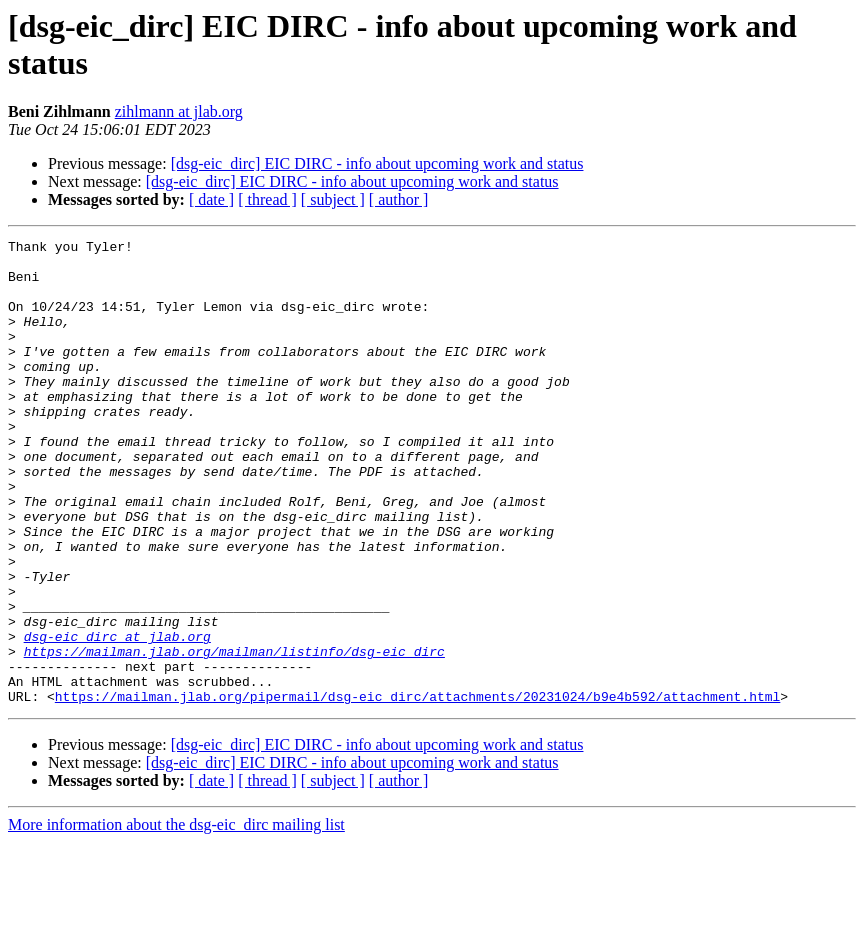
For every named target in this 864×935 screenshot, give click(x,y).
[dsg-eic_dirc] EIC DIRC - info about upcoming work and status (377, 163)
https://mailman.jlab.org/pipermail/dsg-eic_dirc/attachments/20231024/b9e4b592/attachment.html (417, 789)
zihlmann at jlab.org (179, 111)
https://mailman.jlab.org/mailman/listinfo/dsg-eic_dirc (234, 735)
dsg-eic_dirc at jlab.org (117, 717)
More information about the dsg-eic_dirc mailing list (176, 917)
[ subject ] (333, 199)
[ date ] (211, 199)
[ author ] (399, 199)
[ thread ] (267, 199)
